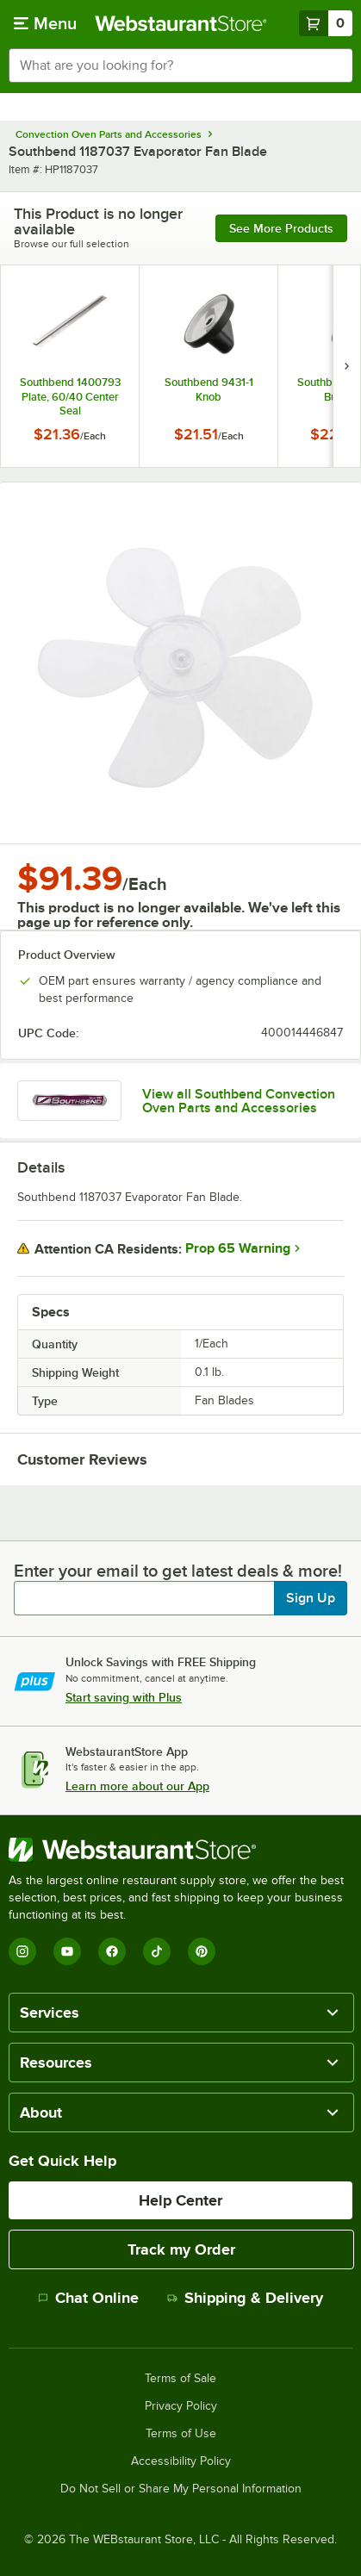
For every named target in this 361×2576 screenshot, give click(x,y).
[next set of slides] (346, 366)
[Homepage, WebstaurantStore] (181, 23)
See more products (281, 228)
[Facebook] (112, 1951)
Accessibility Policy (181, 2461)
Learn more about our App (137, 1786)
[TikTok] (157, 1951)
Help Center (180, 2200)
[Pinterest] (201, 1951)
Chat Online (88, 2297)
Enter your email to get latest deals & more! (178, 1570)
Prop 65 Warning (237, 1248)
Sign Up (310, 1598)
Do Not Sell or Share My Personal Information (181, 2489)
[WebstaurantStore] (180, 1850)
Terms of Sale (180, 2379)
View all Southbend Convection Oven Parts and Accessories (238, 1101)
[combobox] (180, 65)
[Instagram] (22, 1951)
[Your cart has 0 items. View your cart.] (325, 23)
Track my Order (181, 2249)
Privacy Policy (181, 2406)
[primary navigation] (45, 23)
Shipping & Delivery (245, 2297)
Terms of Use (181, 2434)
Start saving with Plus (123, 1697)
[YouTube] (67, 1951)
